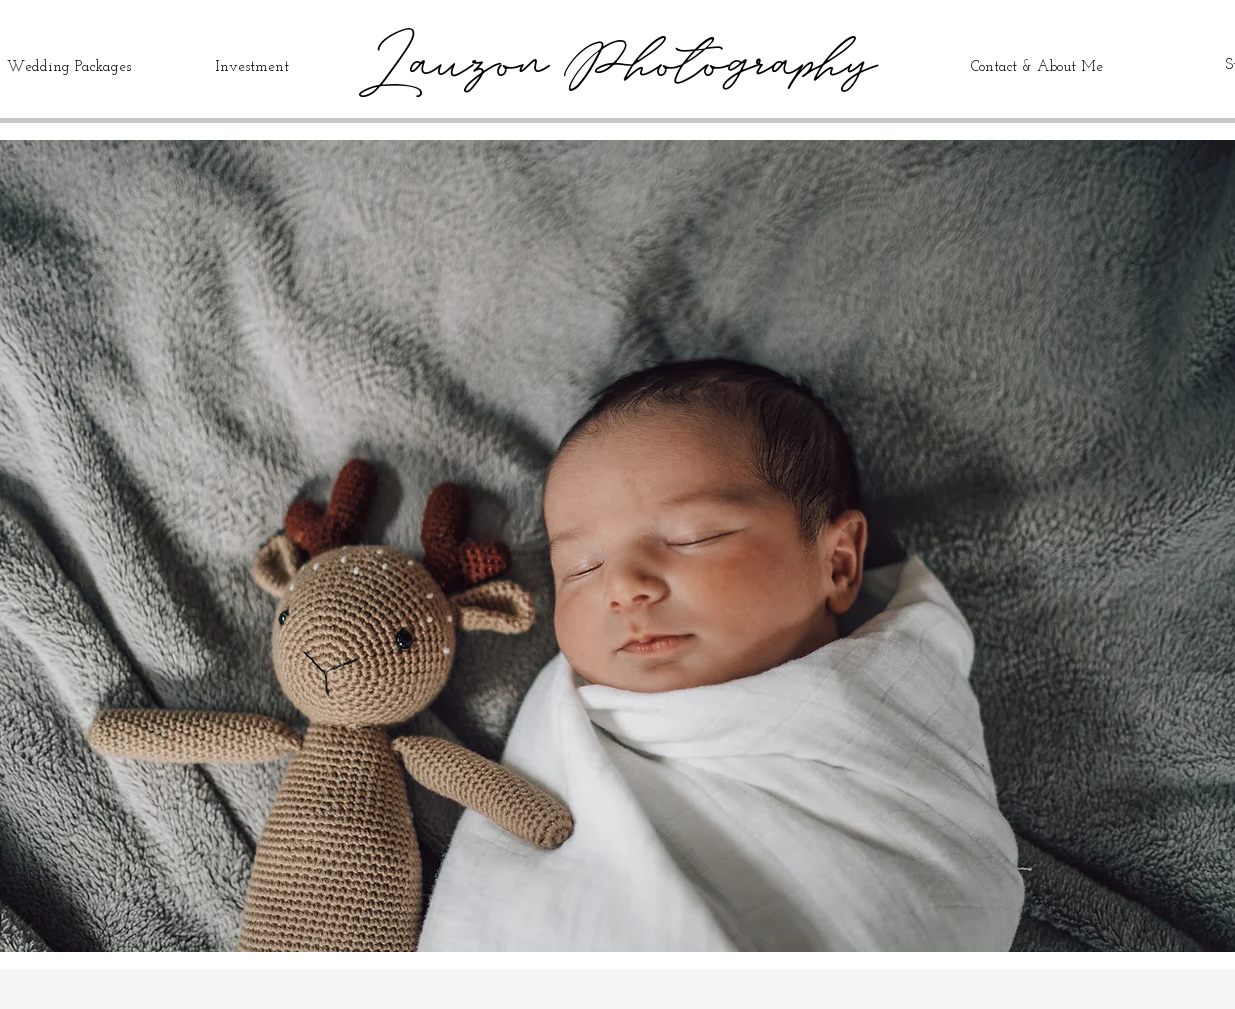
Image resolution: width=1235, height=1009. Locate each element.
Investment (252, 67)
